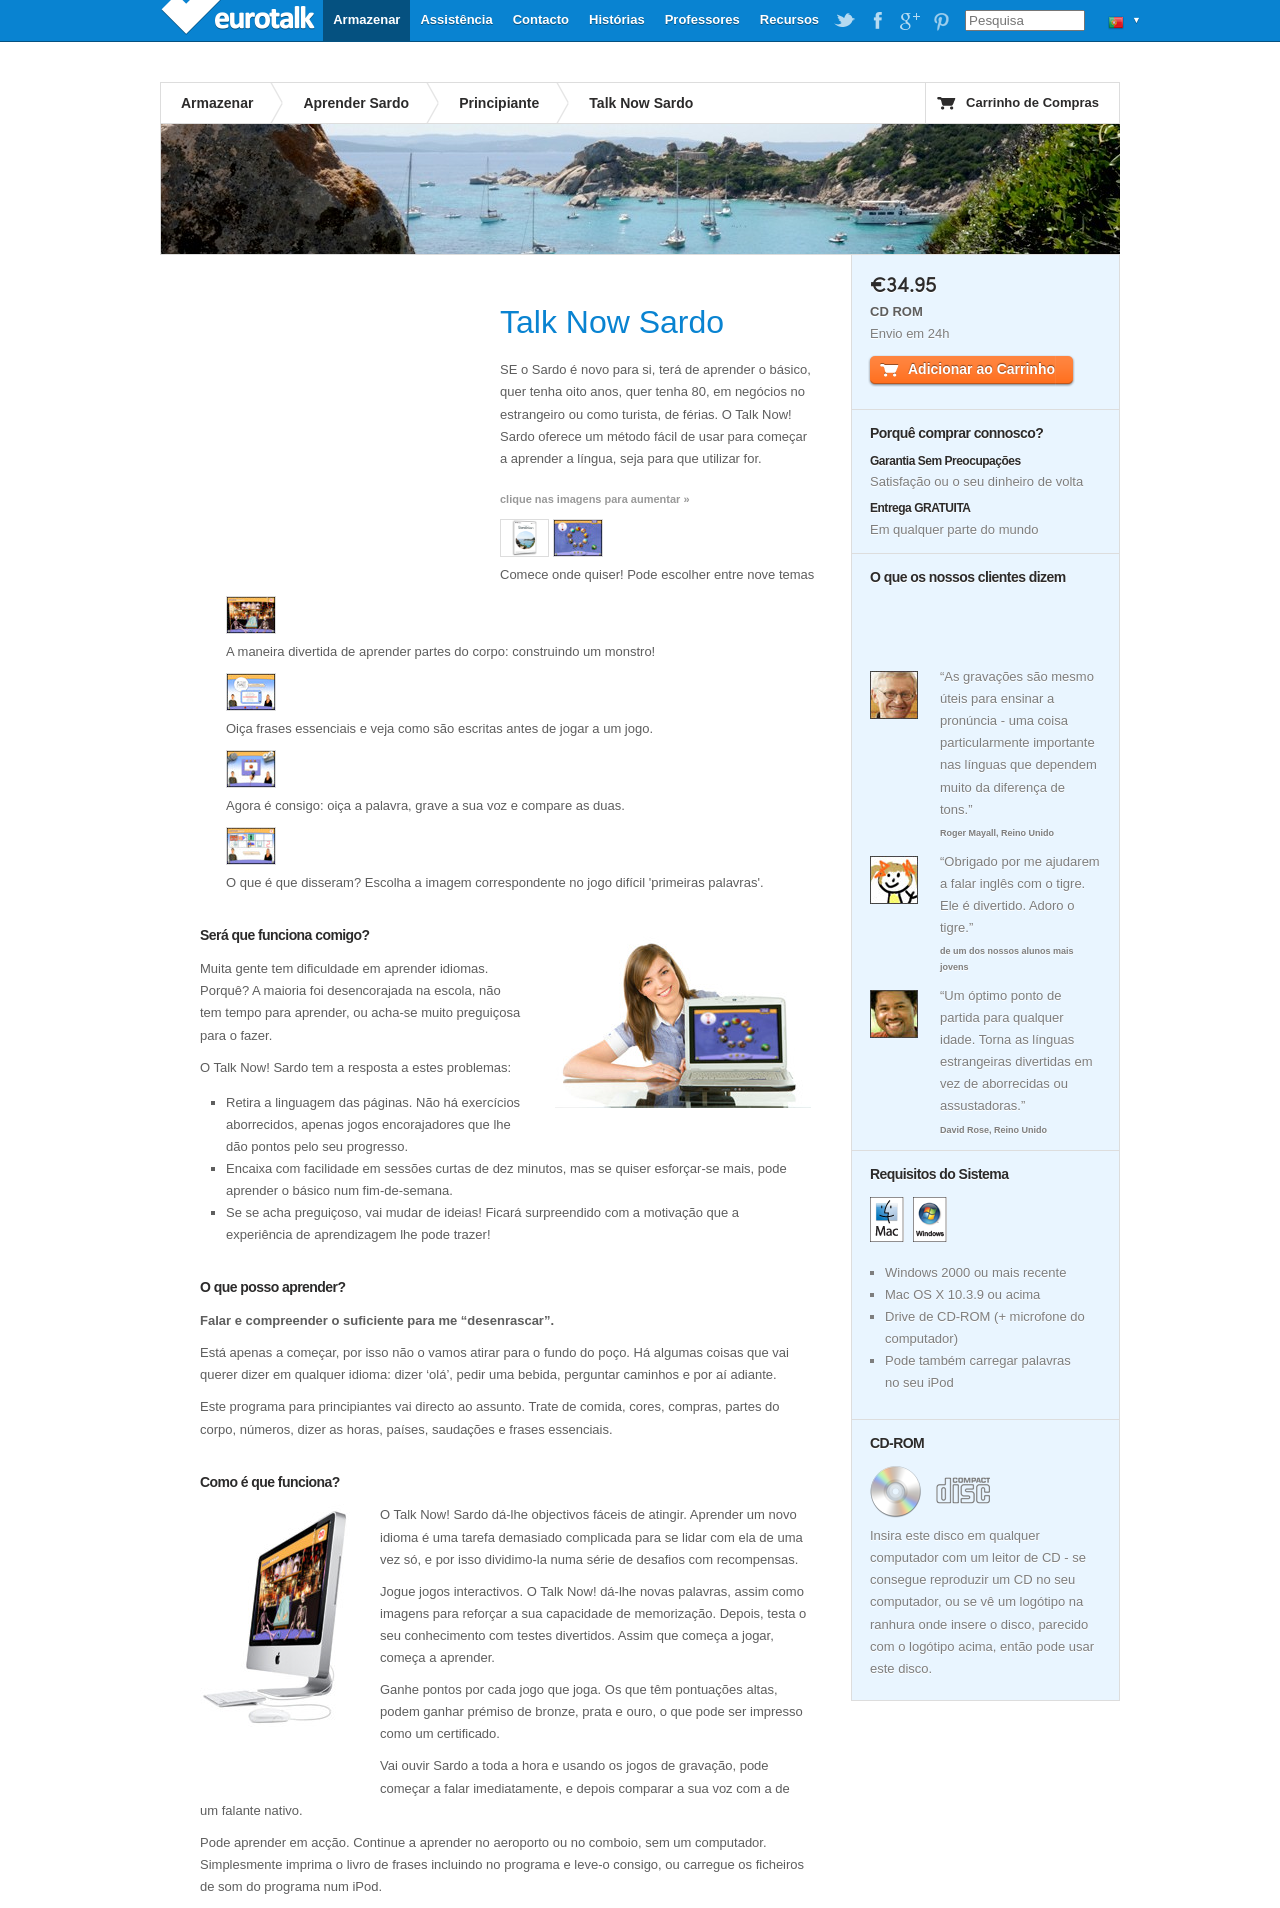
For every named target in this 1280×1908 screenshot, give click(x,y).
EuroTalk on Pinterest (941, 21)
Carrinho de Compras (1032, 102)
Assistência (456, 19)
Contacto (541, 19)
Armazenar (366, 19)
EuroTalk (240, 20)
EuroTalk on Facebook (877, 21)
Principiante (499, 103)
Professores (702, 19)
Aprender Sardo (356, 103)
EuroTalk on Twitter (845, 21)
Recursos (789, 19)
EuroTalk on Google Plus (909, 21)
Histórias (617, 19)
